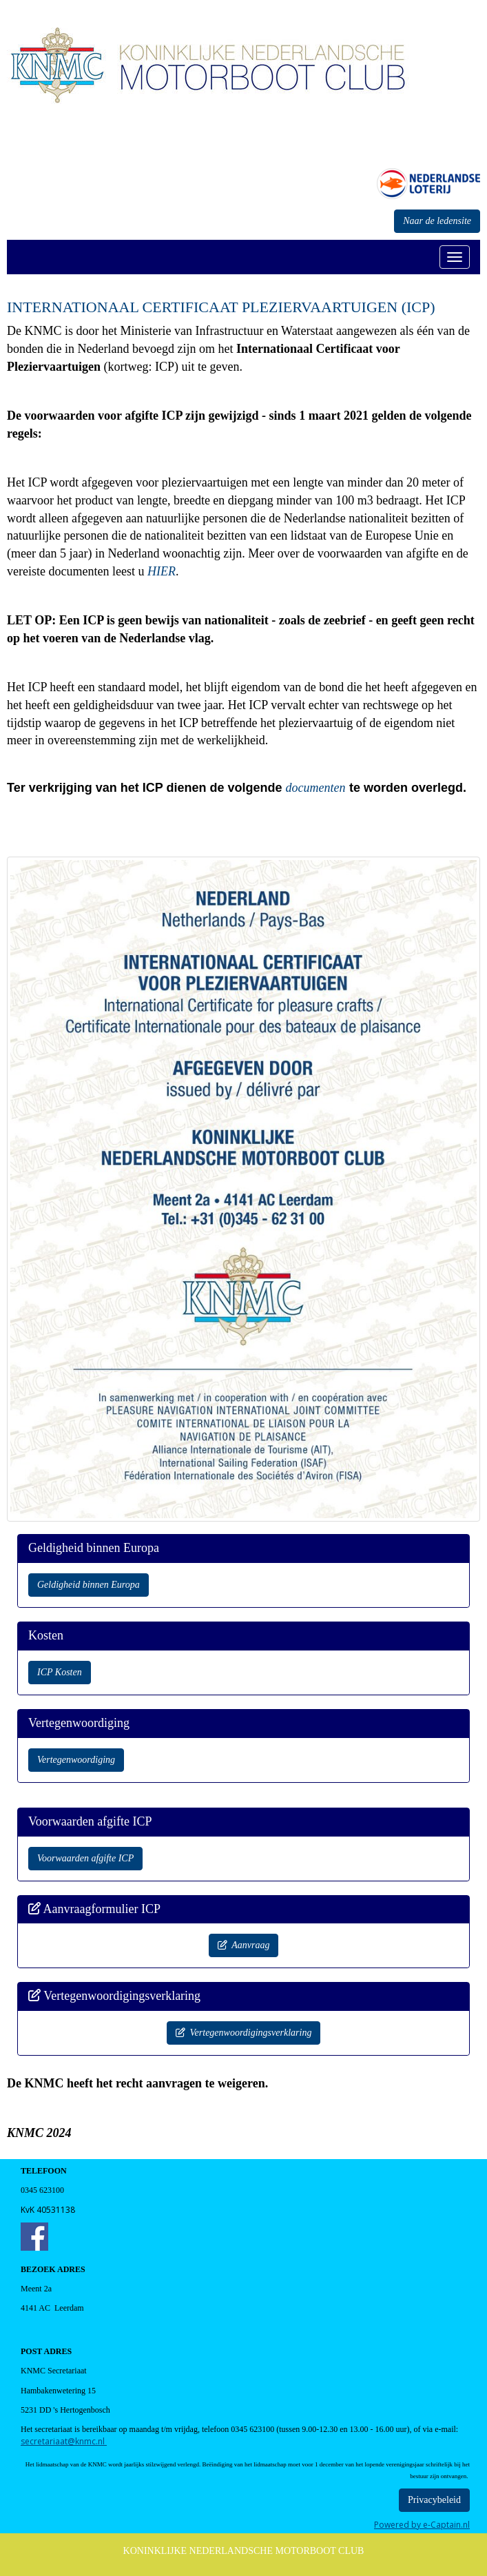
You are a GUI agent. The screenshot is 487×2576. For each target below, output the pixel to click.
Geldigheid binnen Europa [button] (88, 1585)
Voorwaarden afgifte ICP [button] (85, 1858)
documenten (315, 788)
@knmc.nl (64, 2441)
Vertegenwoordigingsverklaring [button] (244, 2032)
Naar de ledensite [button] (437, 221)
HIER (161, 571)
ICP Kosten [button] (59, 1672)
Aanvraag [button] (244, 1945)
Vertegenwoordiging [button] (76, 1760)
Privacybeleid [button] (434, 2500)
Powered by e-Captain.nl (422, 2525)
